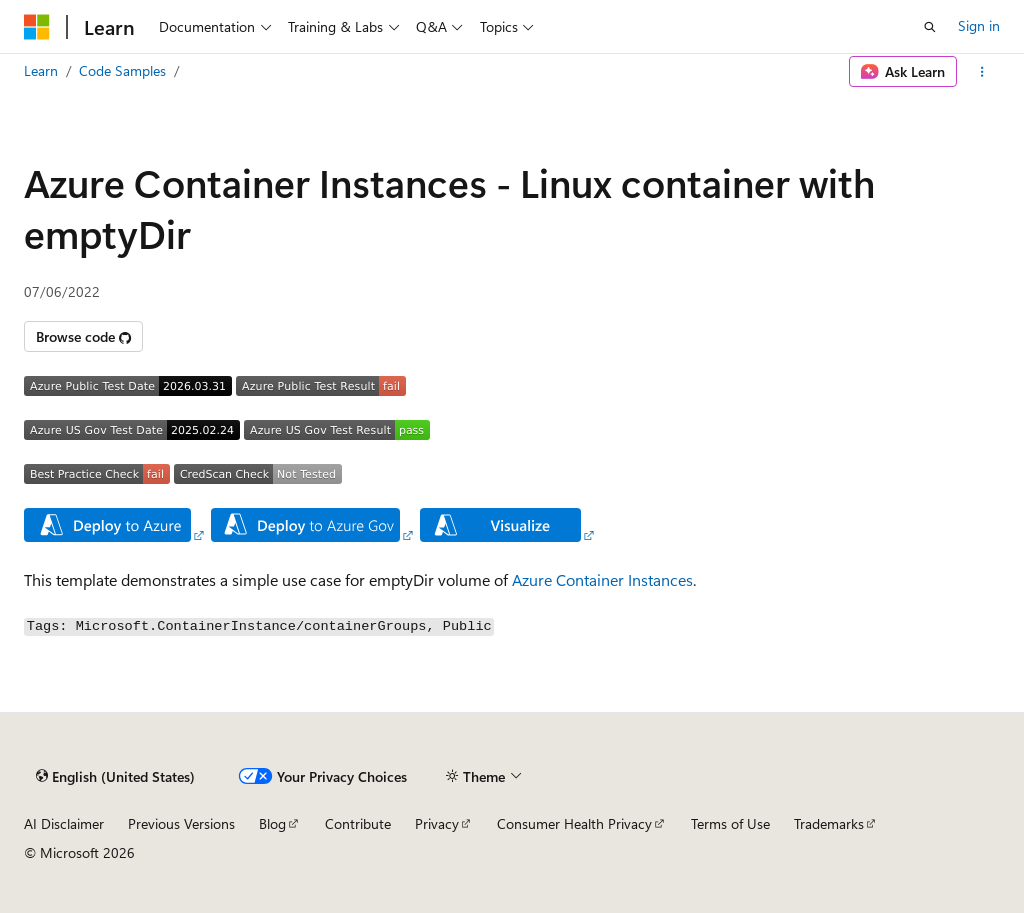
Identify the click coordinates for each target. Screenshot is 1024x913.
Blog (272, 823)
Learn (41, 70)
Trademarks (829, 823)
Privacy (437, 823)
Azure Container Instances (602, 579)
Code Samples (122, 70)
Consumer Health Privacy (574, 823)
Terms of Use (730, 823)
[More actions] (982, 72)
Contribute (358, 823)
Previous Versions (181, 823)
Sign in (979, 25)
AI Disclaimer (64, 823)
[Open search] (930, 27)
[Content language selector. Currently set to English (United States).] (115, 777)
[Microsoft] (37, 27)
